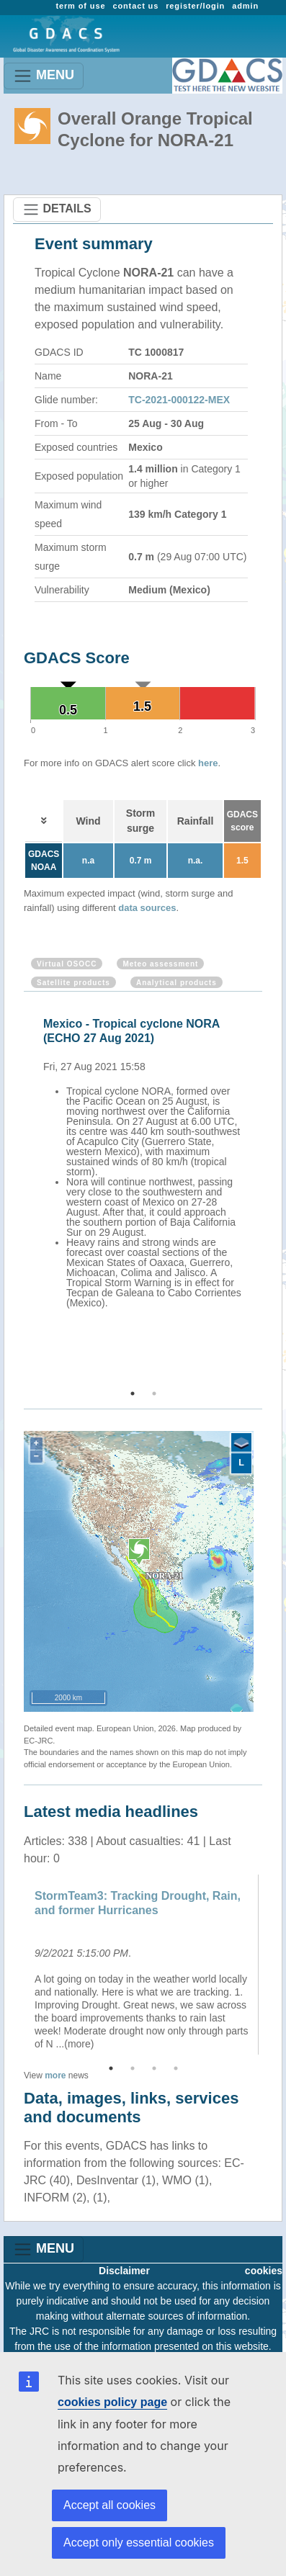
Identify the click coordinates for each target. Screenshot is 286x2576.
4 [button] (176, 2068)
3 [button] (154, 2068)
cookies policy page (112, 2402)
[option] (146, 1160)
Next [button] (264, 1191)
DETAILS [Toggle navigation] (56, 209)
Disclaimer (124, 2270)
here (208, 763)
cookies (263, 2270)
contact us (135, 5)
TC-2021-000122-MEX (179, 399)
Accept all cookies (109, 2505)
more (55, 2075)
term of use (80, 5)
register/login (195, 5)
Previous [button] (21, 1191)
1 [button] (132, 1393)
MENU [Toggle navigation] (43, 76)
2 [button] (154, 1393)
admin (245, 5)
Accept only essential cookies (138, 2542)
